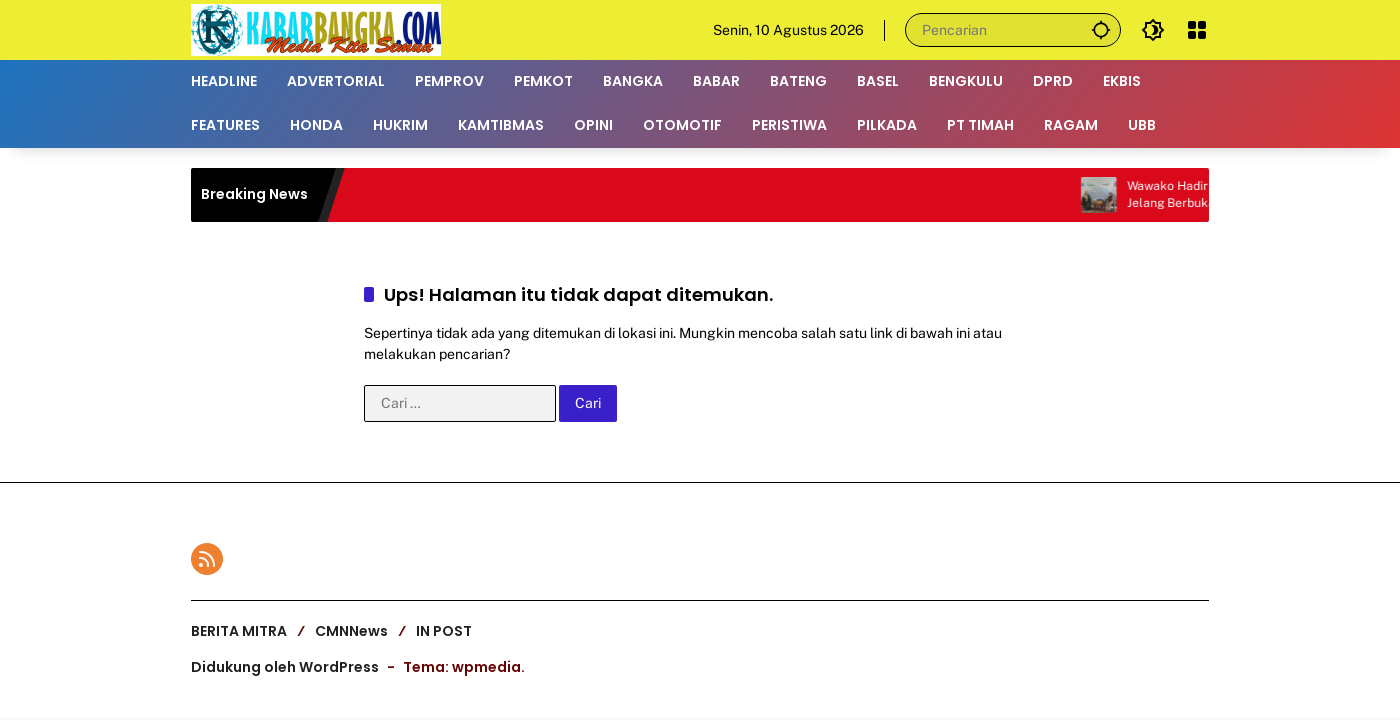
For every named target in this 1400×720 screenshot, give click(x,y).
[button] (1101, 29)
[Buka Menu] (1197, 30)
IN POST (444, 631)
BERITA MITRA (239, 631)
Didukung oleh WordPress (285, 667)
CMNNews (351, 631)
